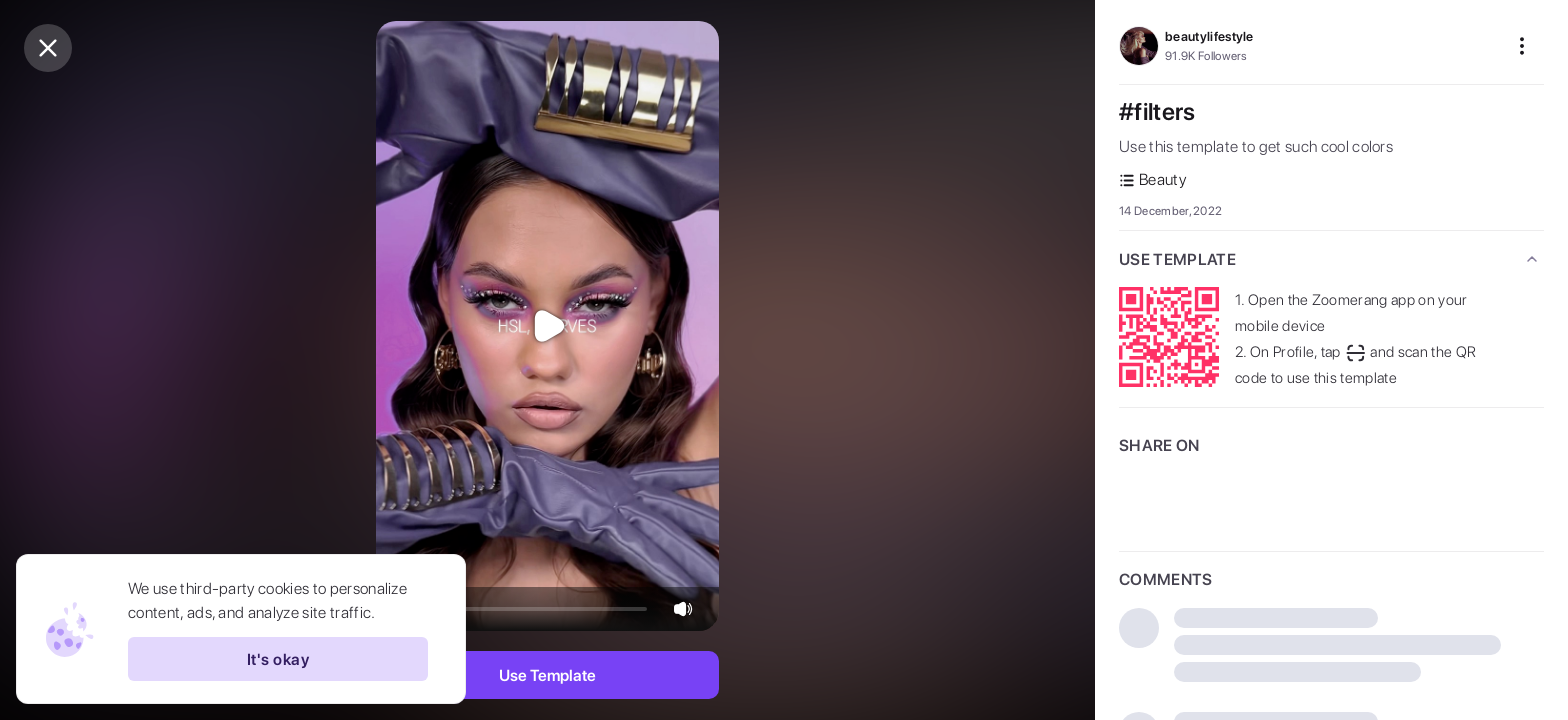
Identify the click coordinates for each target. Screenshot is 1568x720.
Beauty (1152, 179)
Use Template (547, 675)
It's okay (278, 659)
